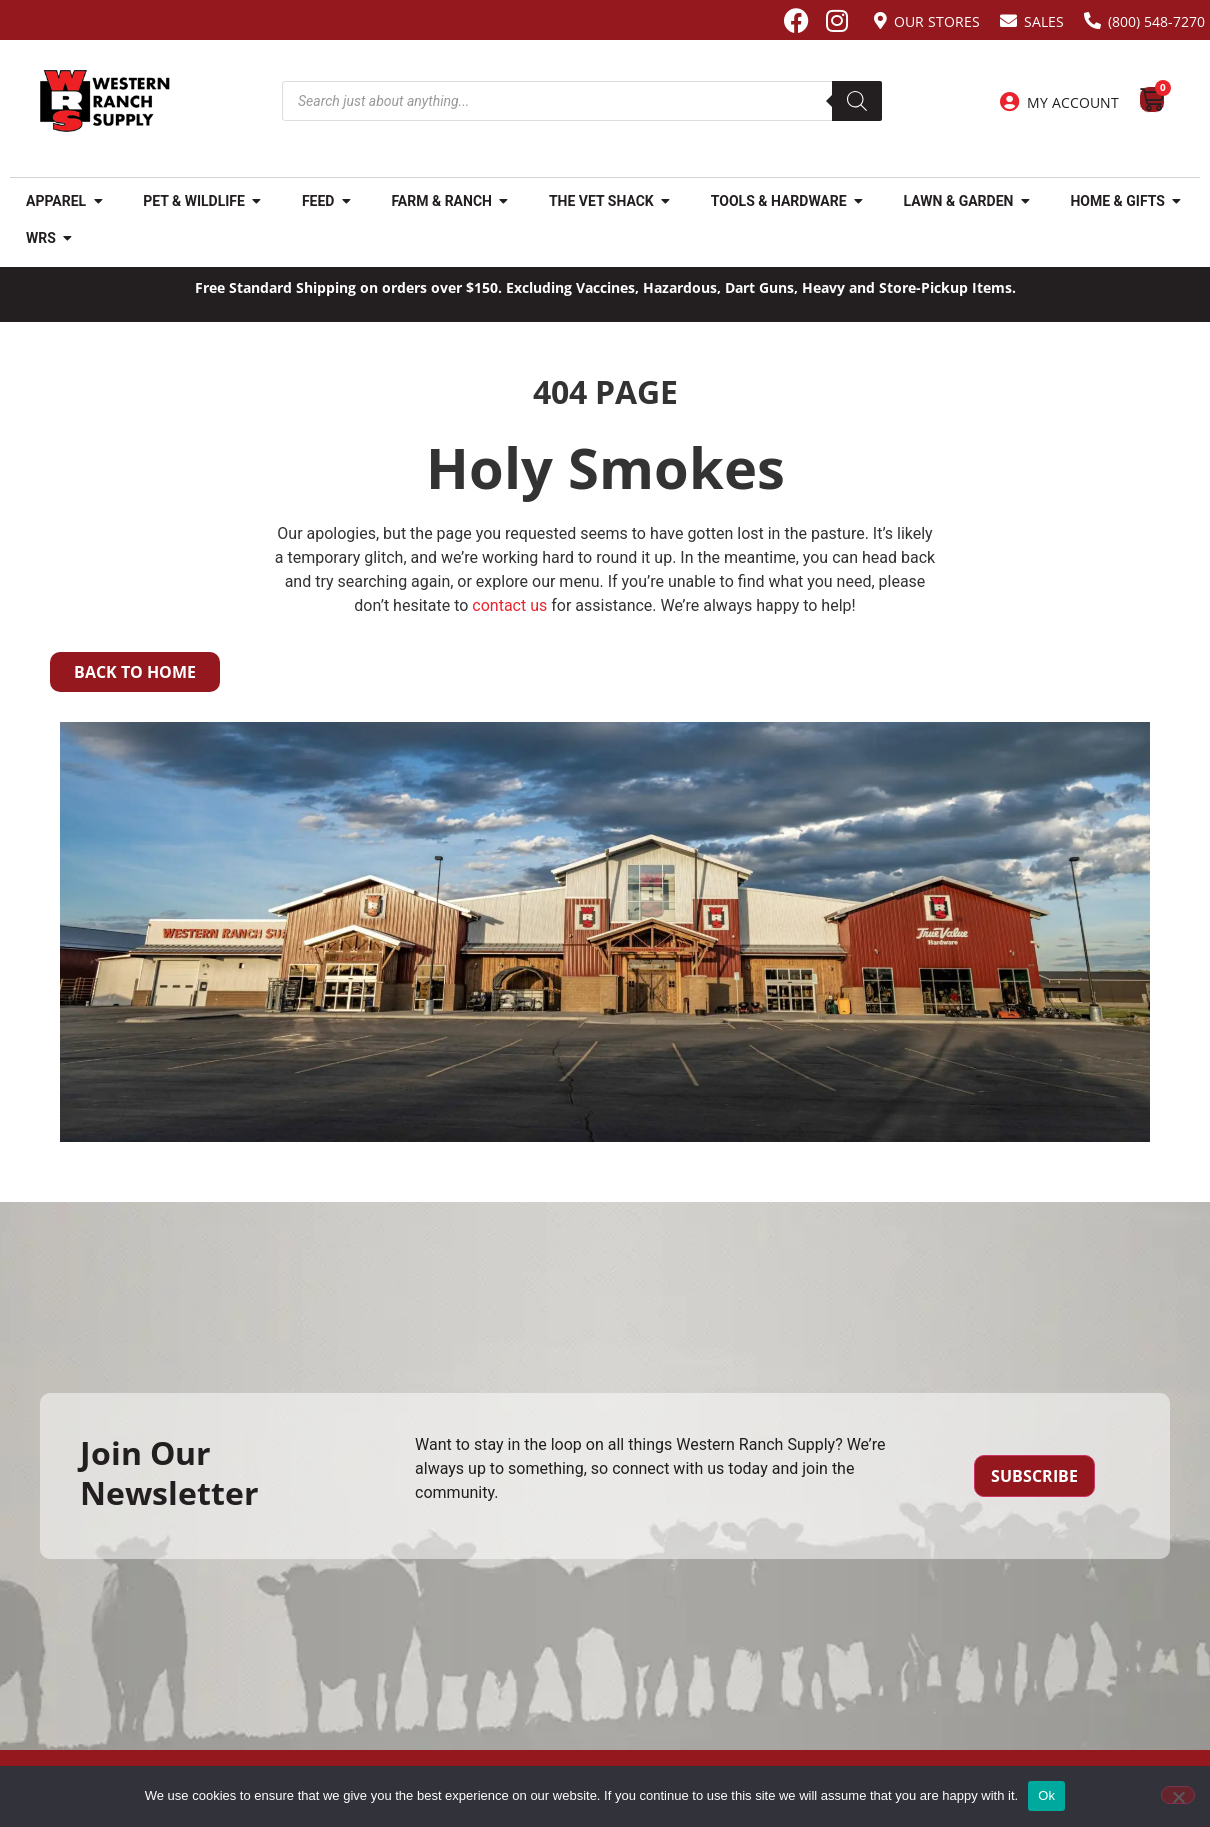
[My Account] (1010, 102)
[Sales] (1008, 20)
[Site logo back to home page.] (105, 101)
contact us (509, 605)
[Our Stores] (880, 20)
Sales (1044, 21)
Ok (1046, 1795)
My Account (1073, 102)
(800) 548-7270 (1156, 21)
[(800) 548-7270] (1092, 20)
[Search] (857, 101)
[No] (1178, 1795)
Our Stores (937, 21)
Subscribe (1034, 1476)
